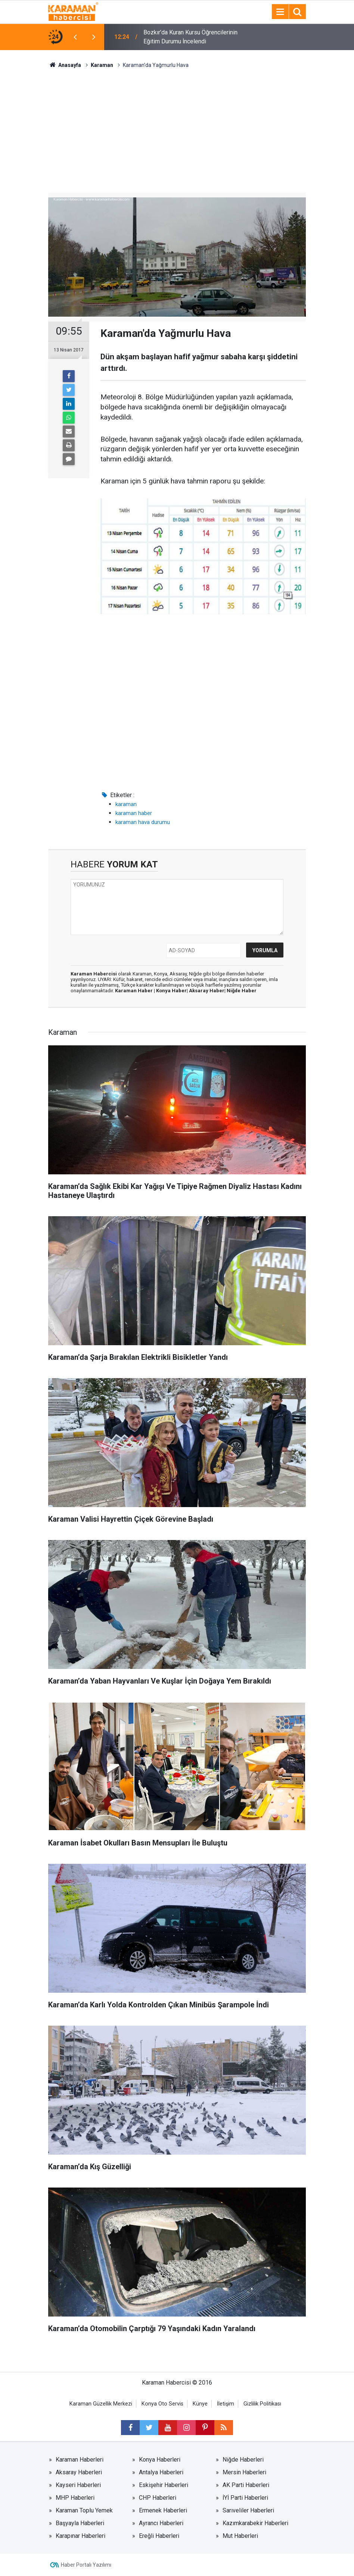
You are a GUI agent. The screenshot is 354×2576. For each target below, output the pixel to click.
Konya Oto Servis (162, 2404)
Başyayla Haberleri (80, 2523)
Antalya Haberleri (161, 2472)
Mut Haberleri (240, 2535)
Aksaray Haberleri (79, 2472)
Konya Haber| (172, 990)
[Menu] (280, 12)
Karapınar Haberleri (80, 2535)
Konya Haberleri (159, 2459)
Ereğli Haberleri (159, 2535)
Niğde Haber (242, 990)
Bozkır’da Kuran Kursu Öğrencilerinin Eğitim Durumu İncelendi (190, 37)
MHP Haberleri (75, 2497)
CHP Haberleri (157, 2497)
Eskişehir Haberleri (163, 2485)
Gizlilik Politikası (262, 2404)
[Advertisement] (177, 125)
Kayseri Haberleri (78, 2485)
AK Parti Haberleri (246, 2485)
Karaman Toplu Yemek (84, 2510)
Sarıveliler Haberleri (248, 2510)
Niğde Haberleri (243, 2459)
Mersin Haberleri (244, 2472)
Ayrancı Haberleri (161, 2523)
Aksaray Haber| (208, 990)
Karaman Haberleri (79, 2459)
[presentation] (75, 37)
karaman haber (133, 813)
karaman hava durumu (142, 822)
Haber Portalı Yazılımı (86, 2565)
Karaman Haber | (135, 990)
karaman (126, 804)
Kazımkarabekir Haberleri (255, 2523)
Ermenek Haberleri (163, 2510)
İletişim (225, 2404)
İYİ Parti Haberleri (245, 2497)
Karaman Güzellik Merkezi (100, 2404)
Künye (200, 2404)
